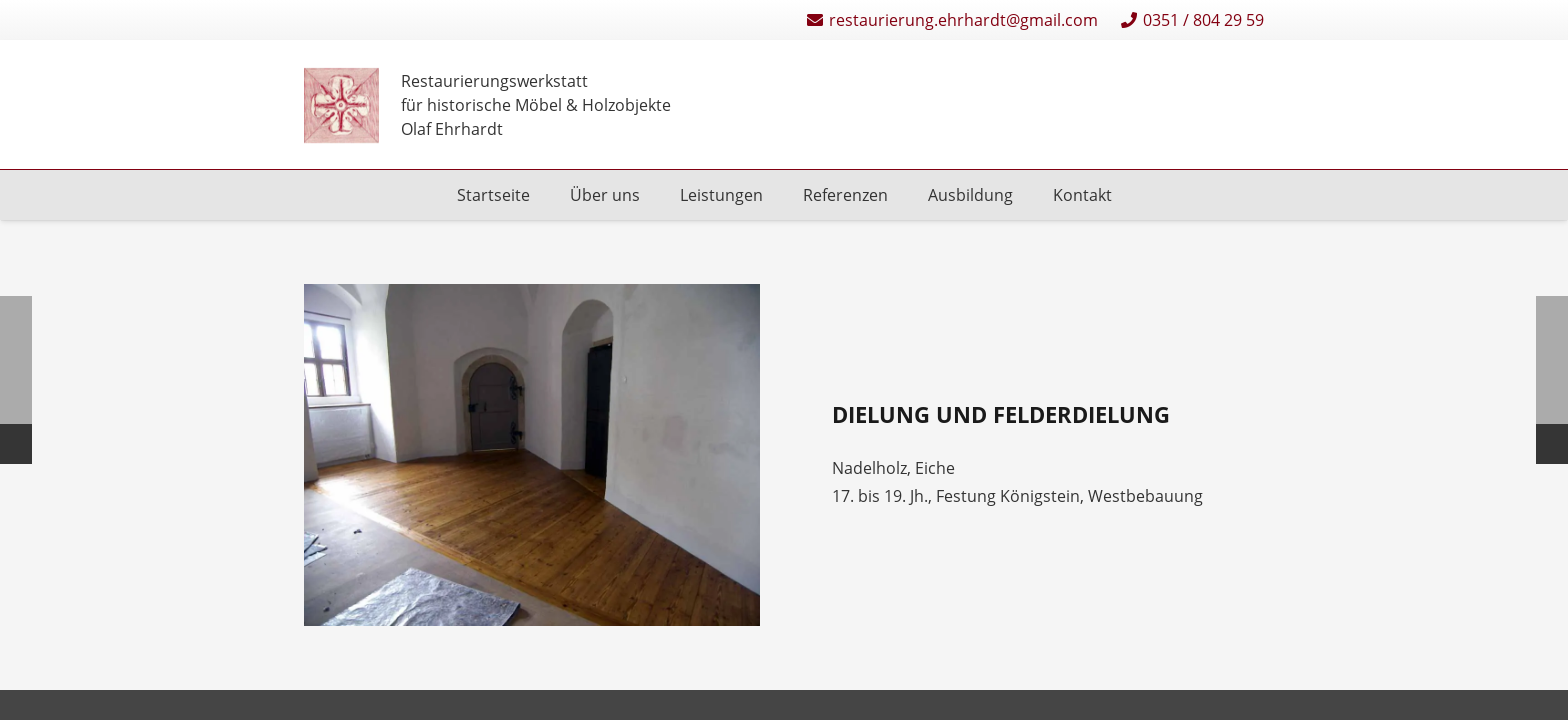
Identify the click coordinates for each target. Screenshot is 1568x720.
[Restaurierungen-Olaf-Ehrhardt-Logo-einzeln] (341, 105)
